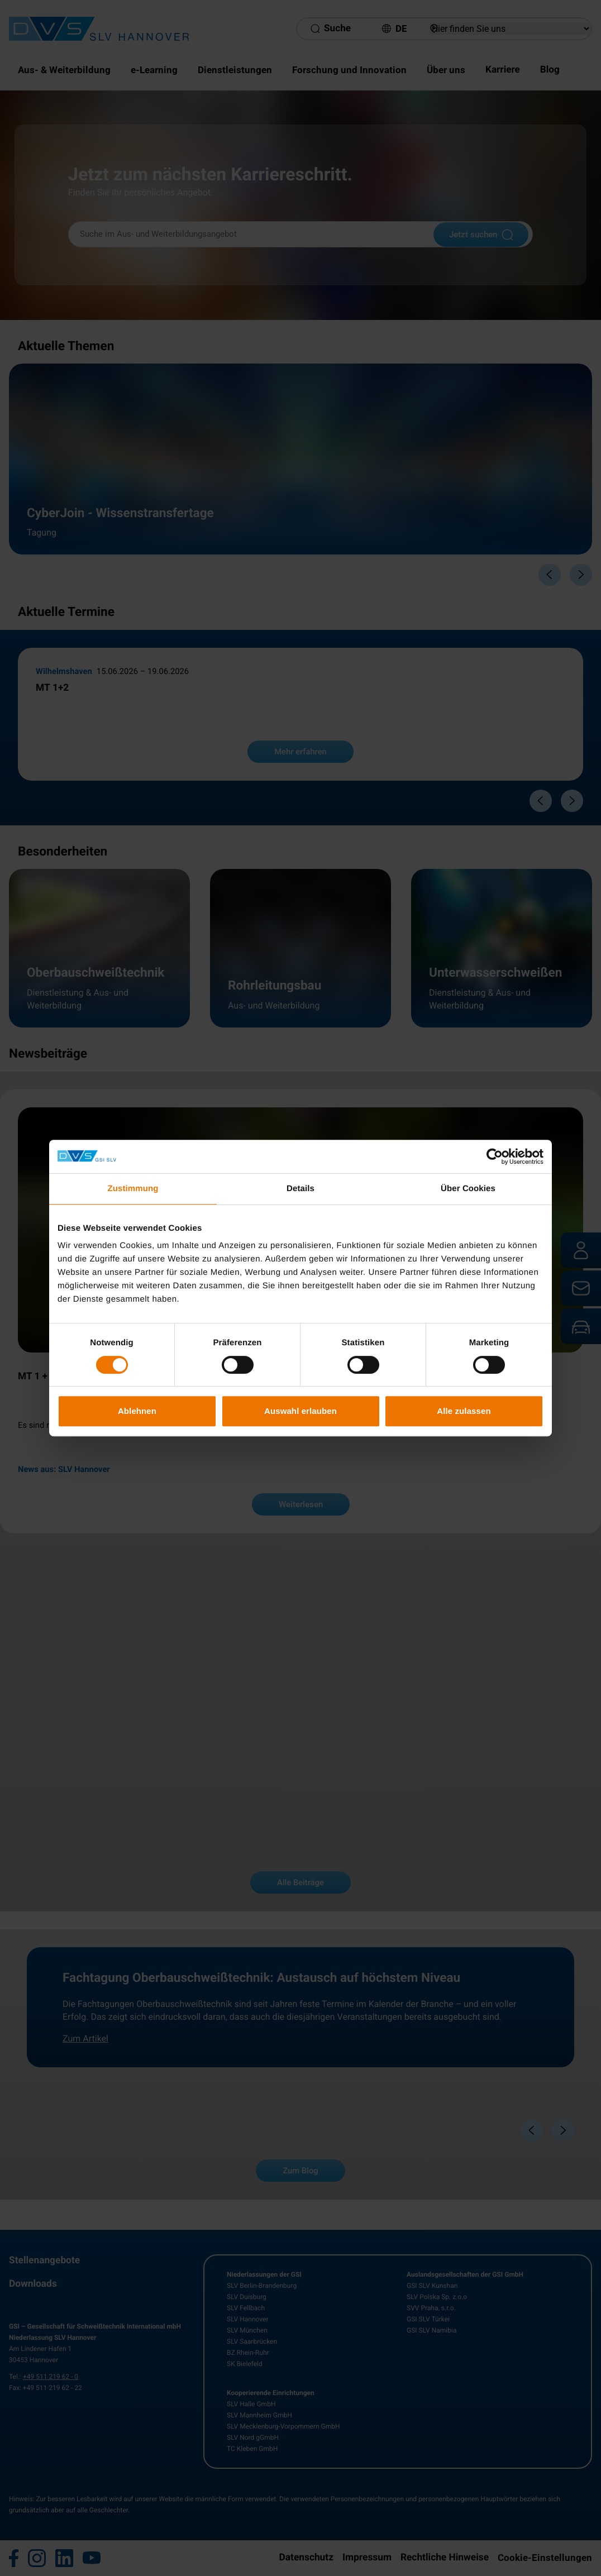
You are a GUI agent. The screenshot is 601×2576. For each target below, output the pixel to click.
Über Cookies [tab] (468, 1188)
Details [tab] (300, 1188)
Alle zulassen (463, 1411)
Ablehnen (137, 1411)
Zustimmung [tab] (133, 1188)
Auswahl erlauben (300, 1411)
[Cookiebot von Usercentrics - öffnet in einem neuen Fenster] (494, 1156)
